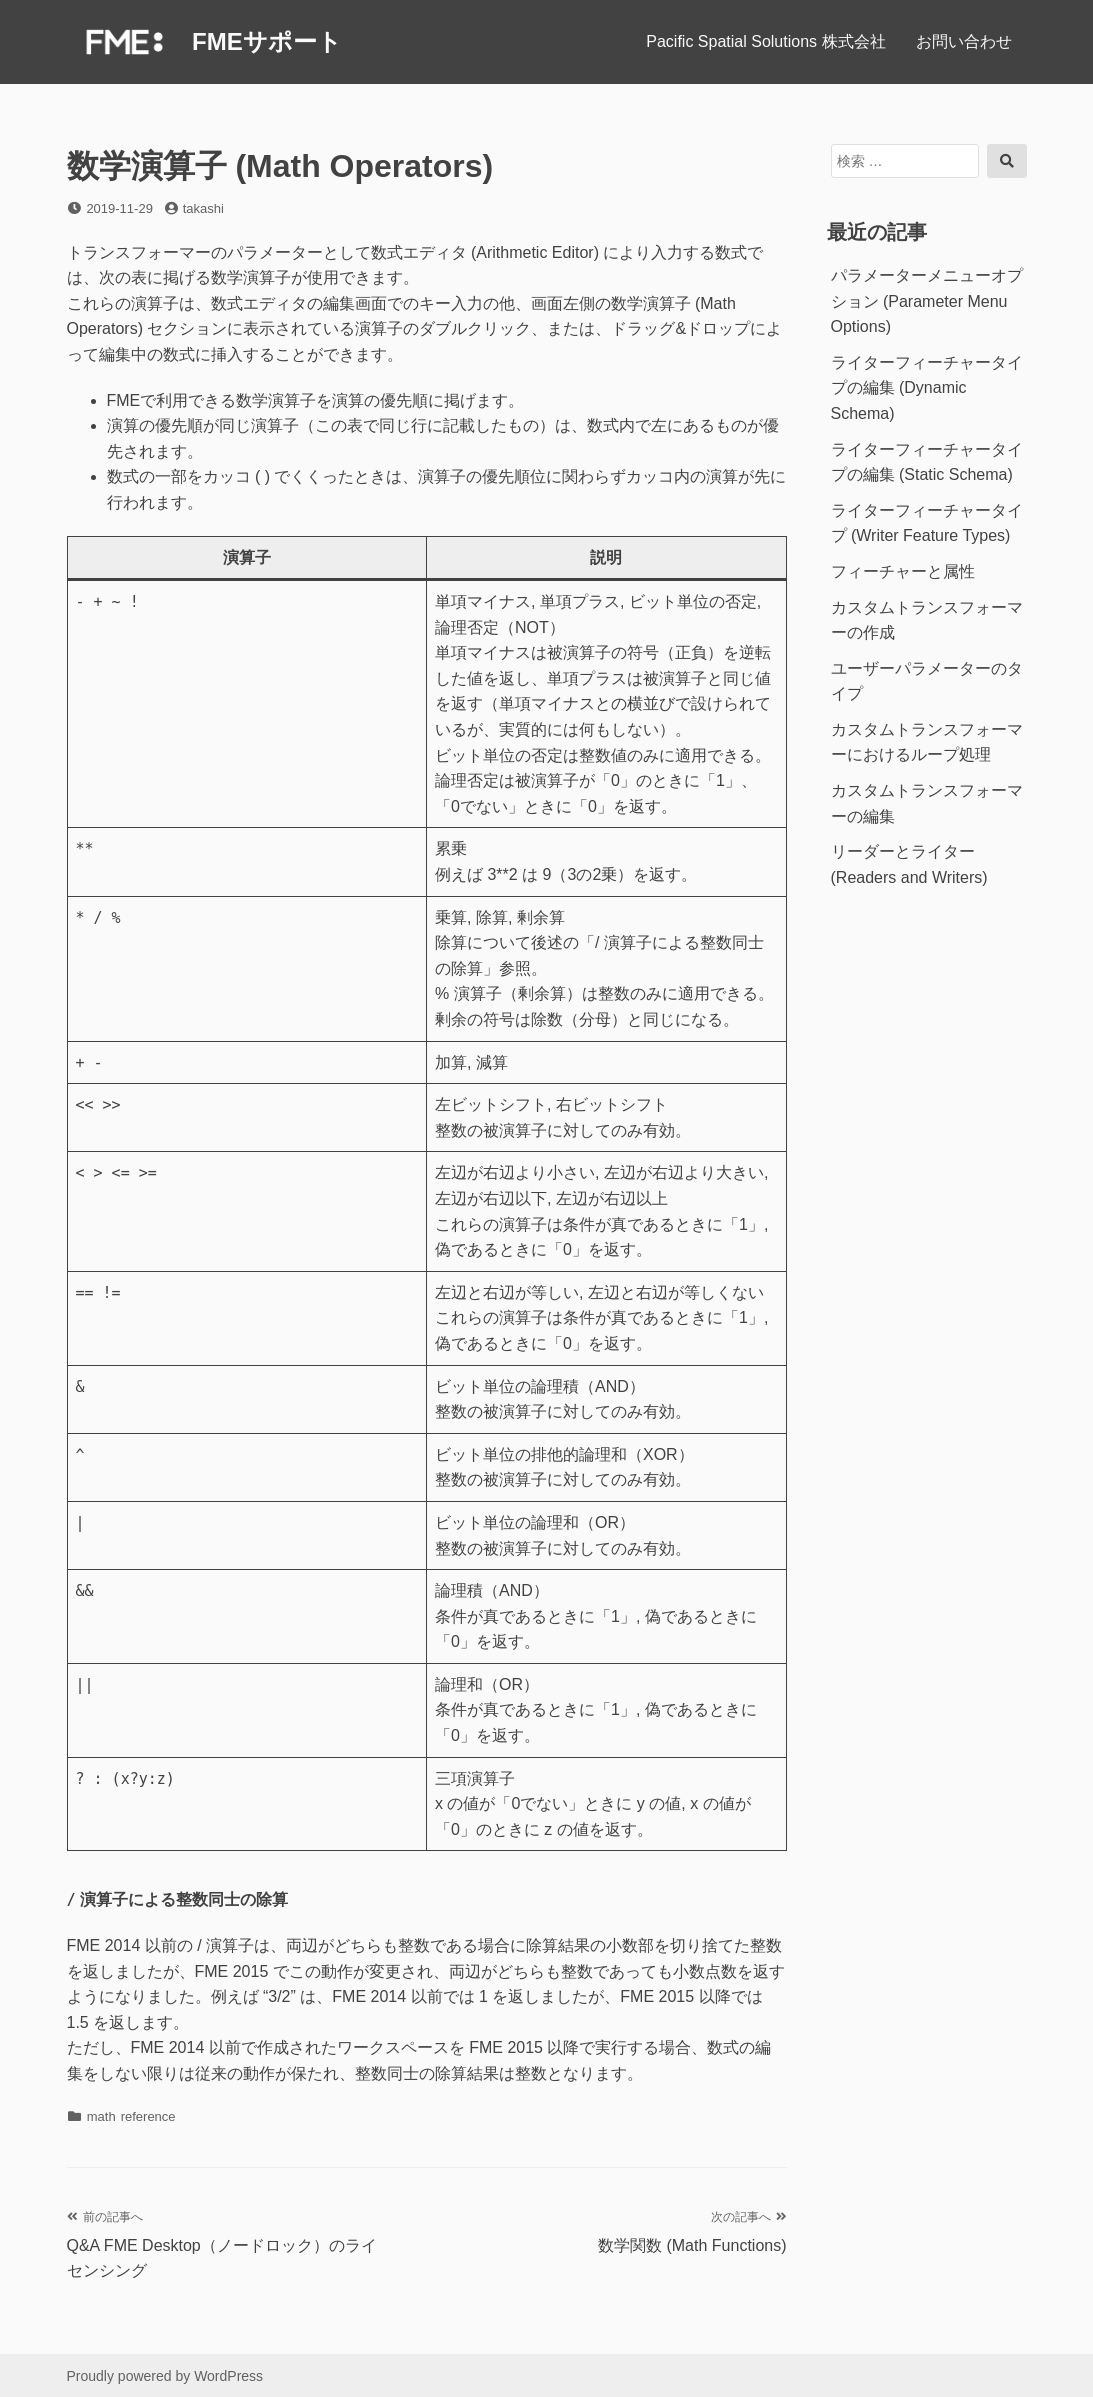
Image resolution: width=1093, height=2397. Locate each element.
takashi (203, 208)
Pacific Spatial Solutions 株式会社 (765, 41)
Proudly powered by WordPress (165, 2376)
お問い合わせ (964, 41)
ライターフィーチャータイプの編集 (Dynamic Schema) (927, 388)
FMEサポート (267, 41)
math (101, 2116)
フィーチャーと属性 (903, 571)
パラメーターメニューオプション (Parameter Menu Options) (927, 301)
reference (148, 2116)
